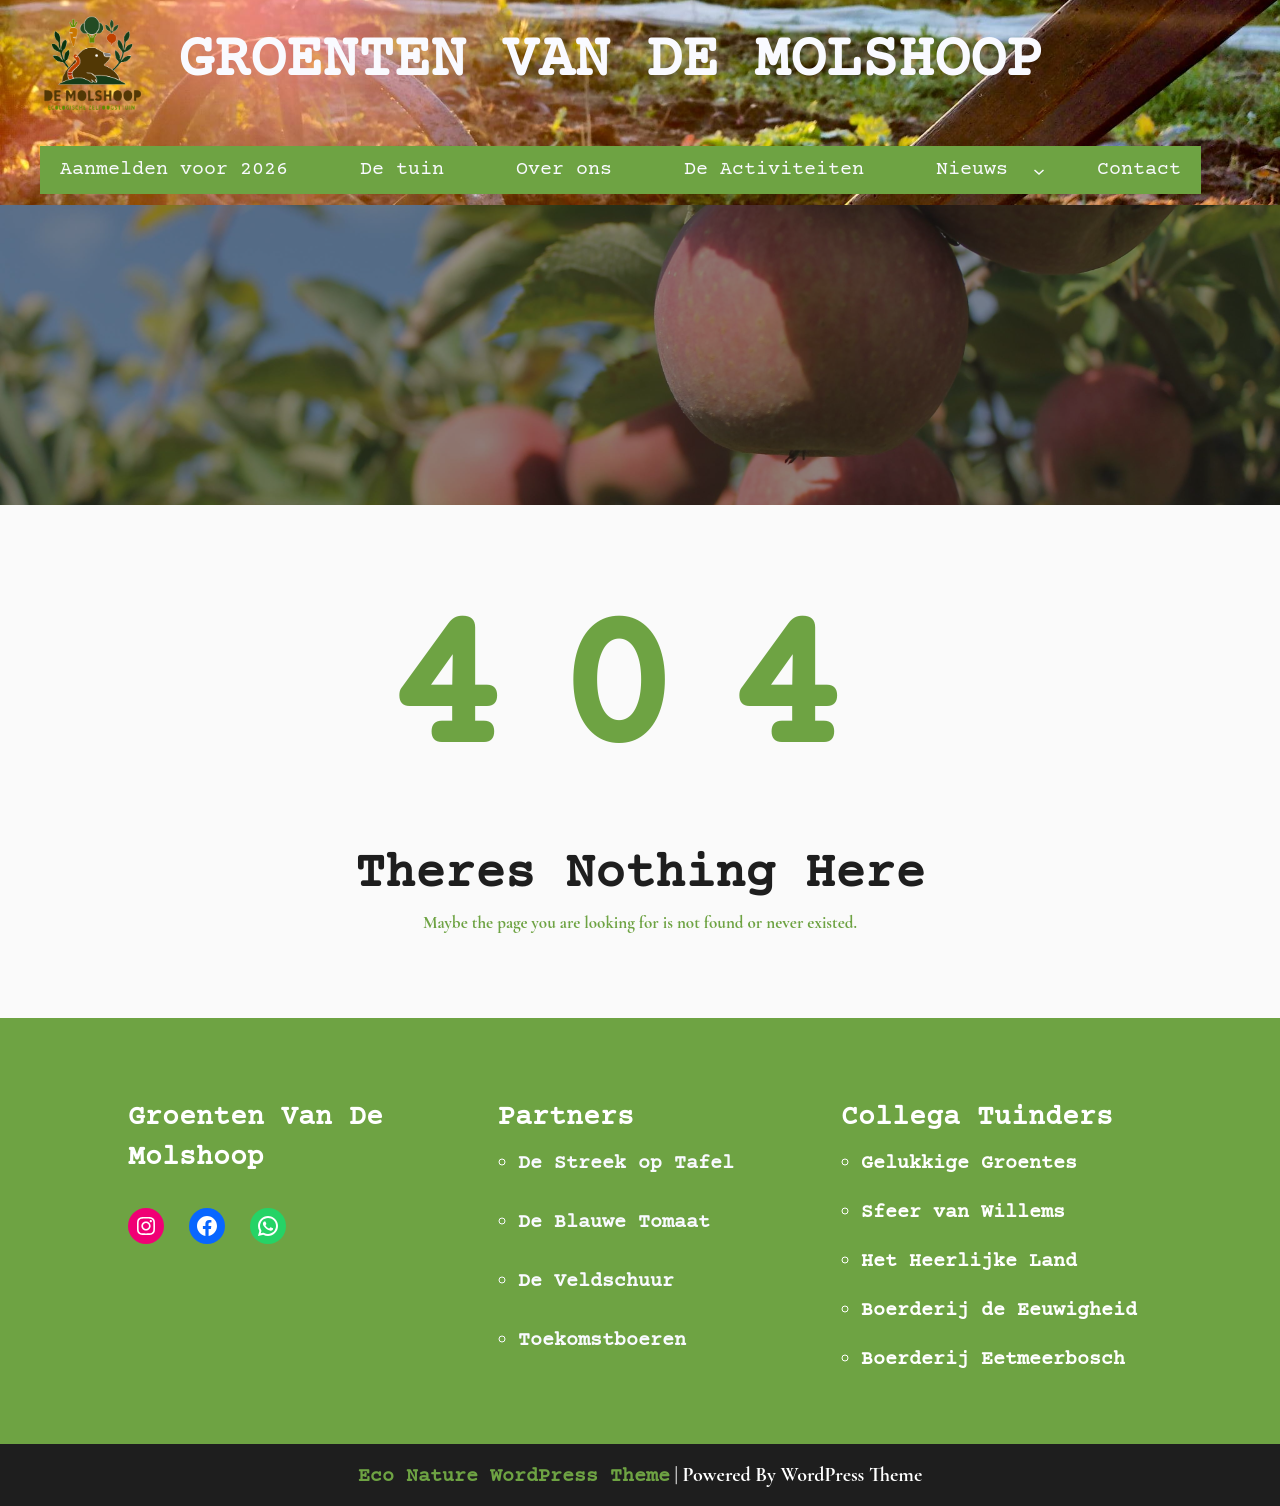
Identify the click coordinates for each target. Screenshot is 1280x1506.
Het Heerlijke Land (969, 1261)
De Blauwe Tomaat (614, 1222)
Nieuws (972, 169)
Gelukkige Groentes (969, 1163)
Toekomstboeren (602, 1340)
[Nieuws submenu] (1039, 170)
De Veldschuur (596, 1281)
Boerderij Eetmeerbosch (993, 1359)
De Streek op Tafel (626, 1163)
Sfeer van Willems (963, 1212)
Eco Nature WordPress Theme (514, 1476)
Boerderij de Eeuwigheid (999, 1310)
